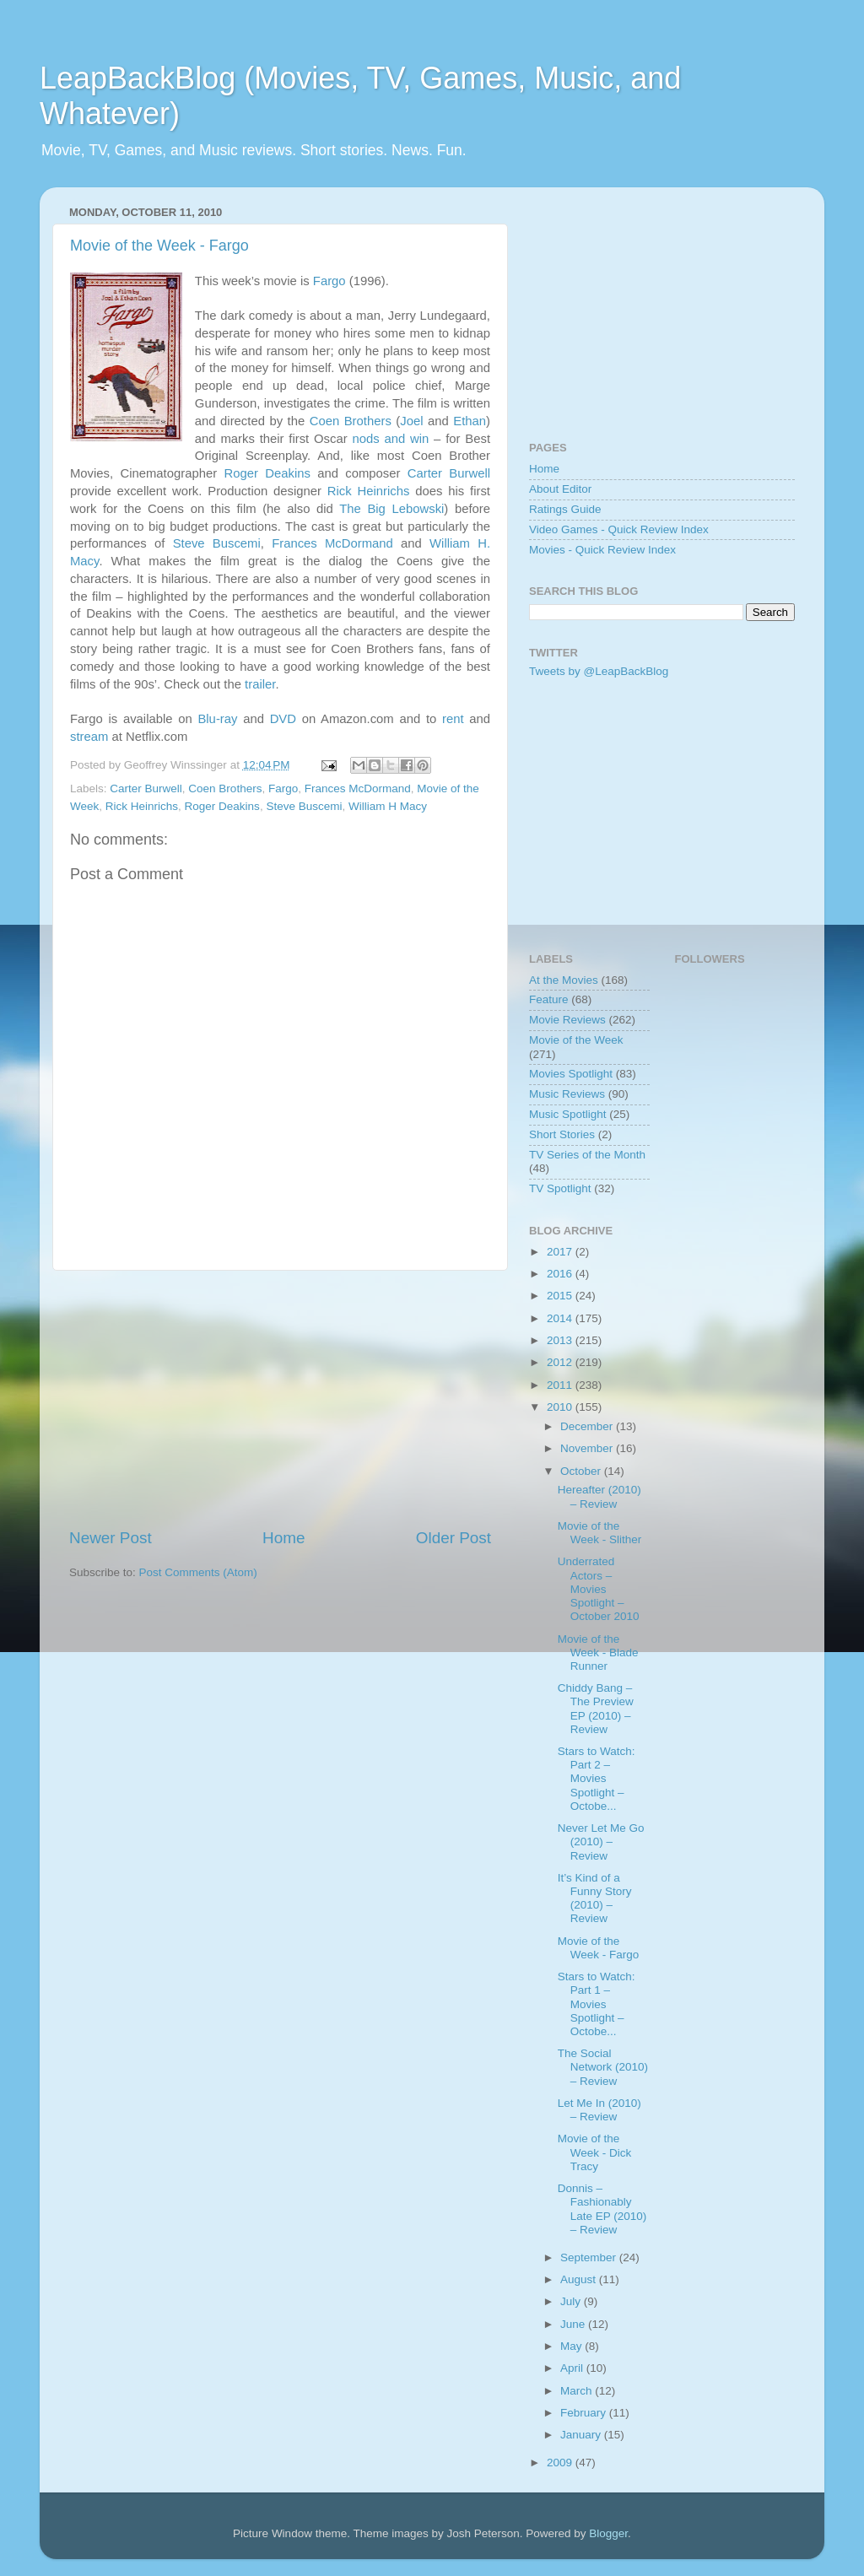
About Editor (560, 489)
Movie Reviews (567, 1019)
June (574, 2324)
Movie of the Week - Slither (600, 1533)
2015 (561, 1295)
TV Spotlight (560, 1188)
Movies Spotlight (571, 1073)
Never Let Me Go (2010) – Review (601, 1841)
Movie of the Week (576, 1040)
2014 (561, 1318)
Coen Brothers (351, 421)
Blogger (608, 2533)
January (582, 2434)
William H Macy (387, 806)
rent (453, 719)
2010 (561, 1407)
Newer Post (110, 1538)
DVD (283, 719)
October (582, 1471)
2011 (561, 1385)
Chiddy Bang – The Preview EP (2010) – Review (596, 1709)
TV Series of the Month (587, 1154)
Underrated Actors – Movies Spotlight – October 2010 (599, 1589)
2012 (561, 1362)
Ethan (469, 421)
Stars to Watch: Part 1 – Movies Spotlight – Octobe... (596, 2004)
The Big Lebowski (391, 509)
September (589, 2257)
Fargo (329, 281)
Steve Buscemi (217, 543)
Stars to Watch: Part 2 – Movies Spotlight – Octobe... (596, 1778)
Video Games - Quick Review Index (619, 529)
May (572, 2346)
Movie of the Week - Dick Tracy (595, 2152)
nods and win (390, 439)
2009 (561, 2462)
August (579, 2279)
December (588, 1426)
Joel (411, 421)
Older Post (453, 1538)
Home (283, 1538)
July (572, 2301)
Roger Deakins (267, 473)
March (577, 2390)
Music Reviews (567, 1094)
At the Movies (563, 980)
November (588, 1448)
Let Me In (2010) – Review (599, 2110)
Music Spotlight (568, 1114)
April (573, 2368)
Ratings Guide (565, 509)
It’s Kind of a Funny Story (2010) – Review (595, 1898)
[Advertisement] (280, 1398)
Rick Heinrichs (368, 491)
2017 (561, 1251)
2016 (561, 1273)
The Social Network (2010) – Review (603, 2067)
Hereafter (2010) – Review (599, 1496)
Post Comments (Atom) (198, 1572)
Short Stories (562, 1134)
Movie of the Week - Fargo (159, 245)
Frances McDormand (332, 543)
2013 (561, 1340)
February (584, 2412)
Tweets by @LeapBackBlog (598, 671)
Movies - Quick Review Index (602, 549)
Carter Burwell (449, 473)
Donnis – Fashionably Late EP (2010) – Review (602, 2209)
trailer (260, 684)
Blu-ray (217, 719)
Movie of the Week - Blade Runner (598, 1652)
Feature (549, 999)
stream (89, 736)
